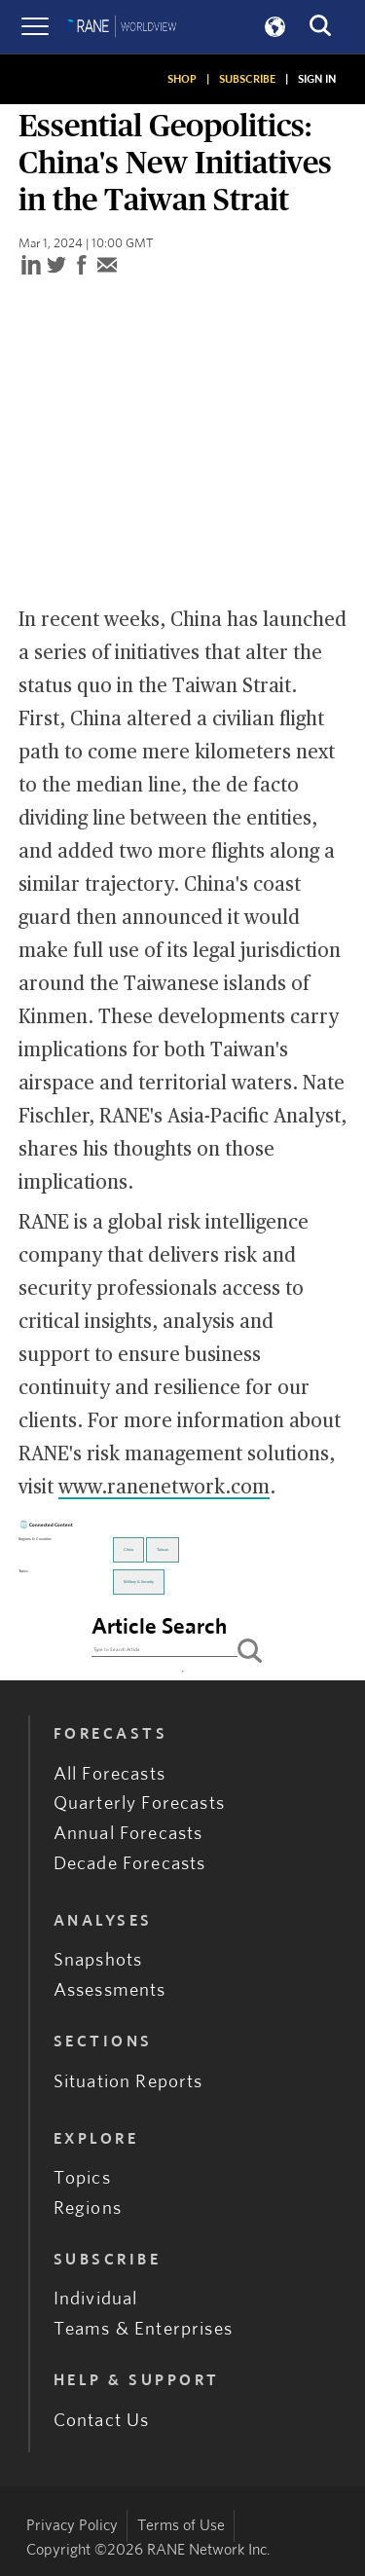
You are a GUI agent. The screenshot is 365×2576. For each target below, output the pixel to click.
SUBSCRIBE (247, 79)
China (128, 1550)
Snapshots (98, 1960)
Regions (88, 2208)
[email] (107, 266)
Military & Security (139, 1582)
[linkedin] (31, 266)
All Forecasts (109, 1774)
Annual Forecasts (128, 1833)
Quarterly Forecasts (139, 1803)
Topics (82, 2178)
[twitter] (56, 266)
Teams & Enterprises (143, 2329)
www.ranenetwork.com (164, 1487)
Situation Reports (128, 2082)
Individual (96, 2299)
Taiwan (162, 1550)
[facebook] (81, 266)
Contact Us (102, 2420)
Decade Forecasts (130, 1864)
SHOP (182, 79)
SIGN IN (317, 79)
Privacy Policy (72, 2525)
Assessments (110, 1990)
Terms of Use (181, 2525)
